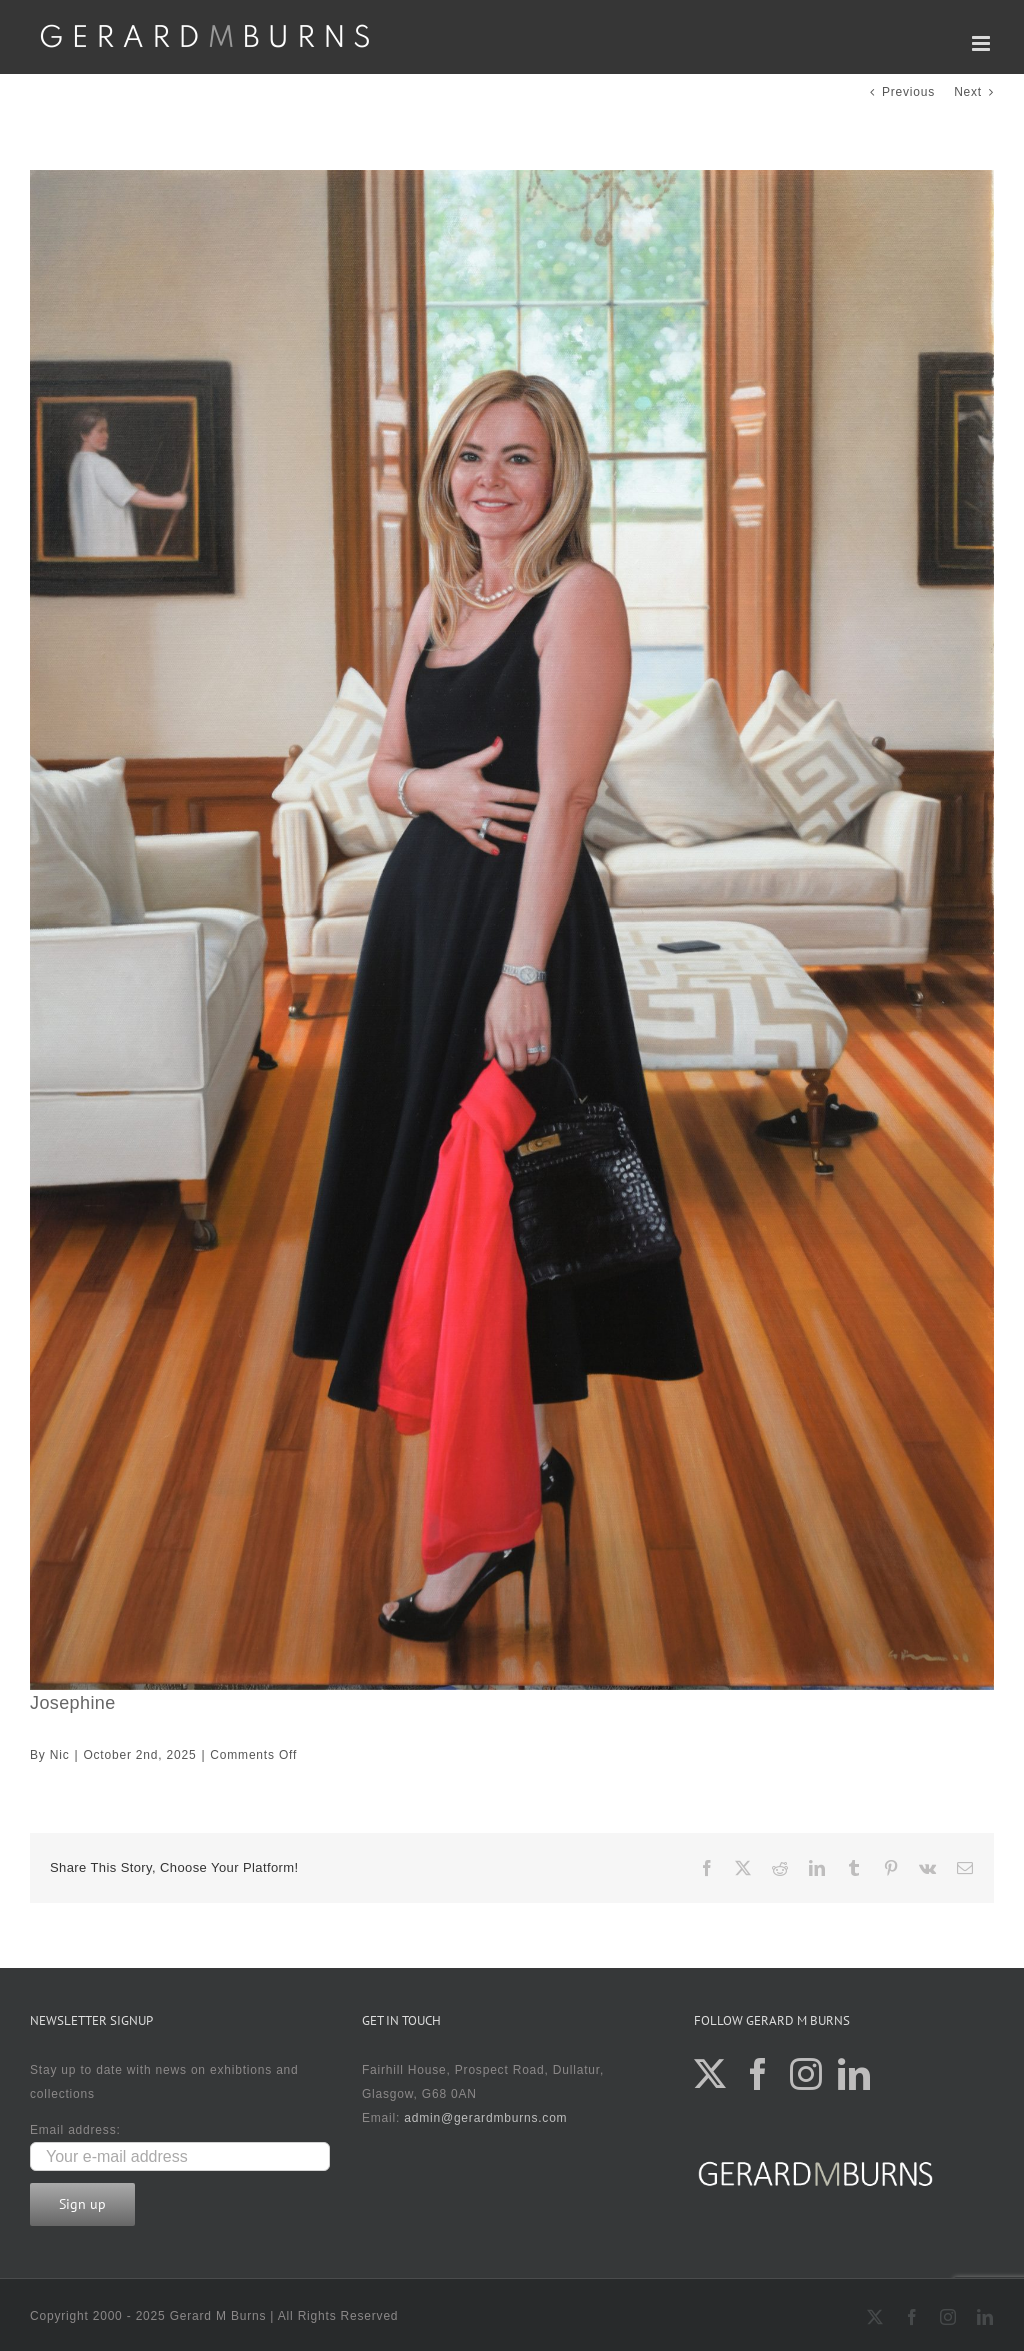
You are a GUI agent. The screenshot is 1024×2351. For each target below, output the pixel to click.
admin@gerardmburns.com (485, 2118)
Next (968, 92)
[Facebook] (758, 2074)
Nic (60, 1755)
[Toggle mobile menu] (983, 43)
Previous (908, 92)
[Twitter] (710, 2074)
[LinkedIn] (854, 2074)
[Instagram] (806, 2074)
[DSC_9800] (512, 930)
